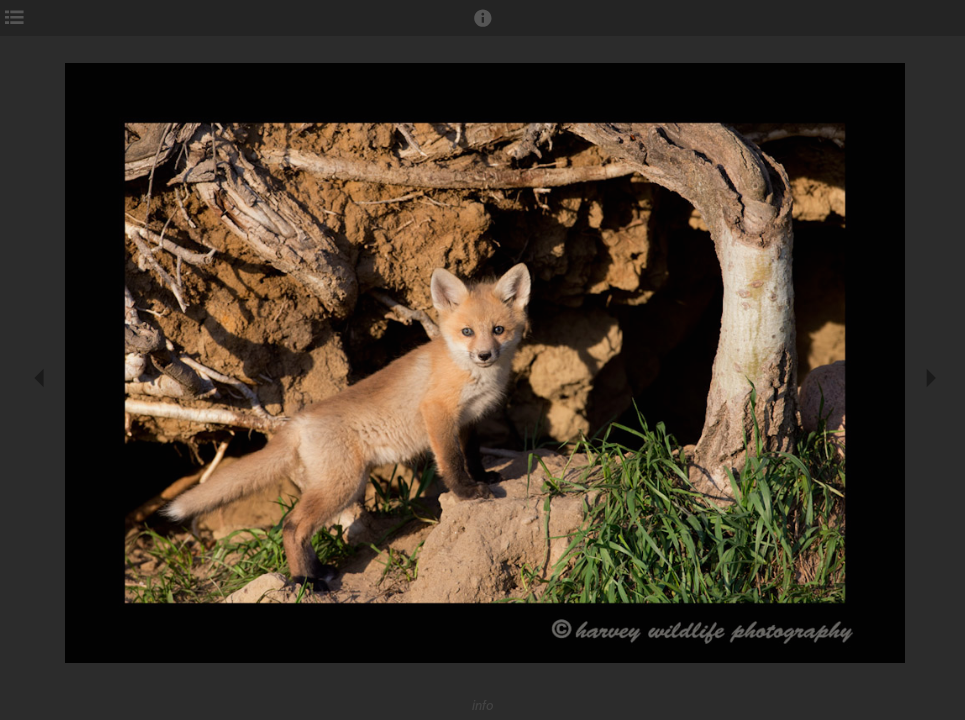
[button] (483, 27)
